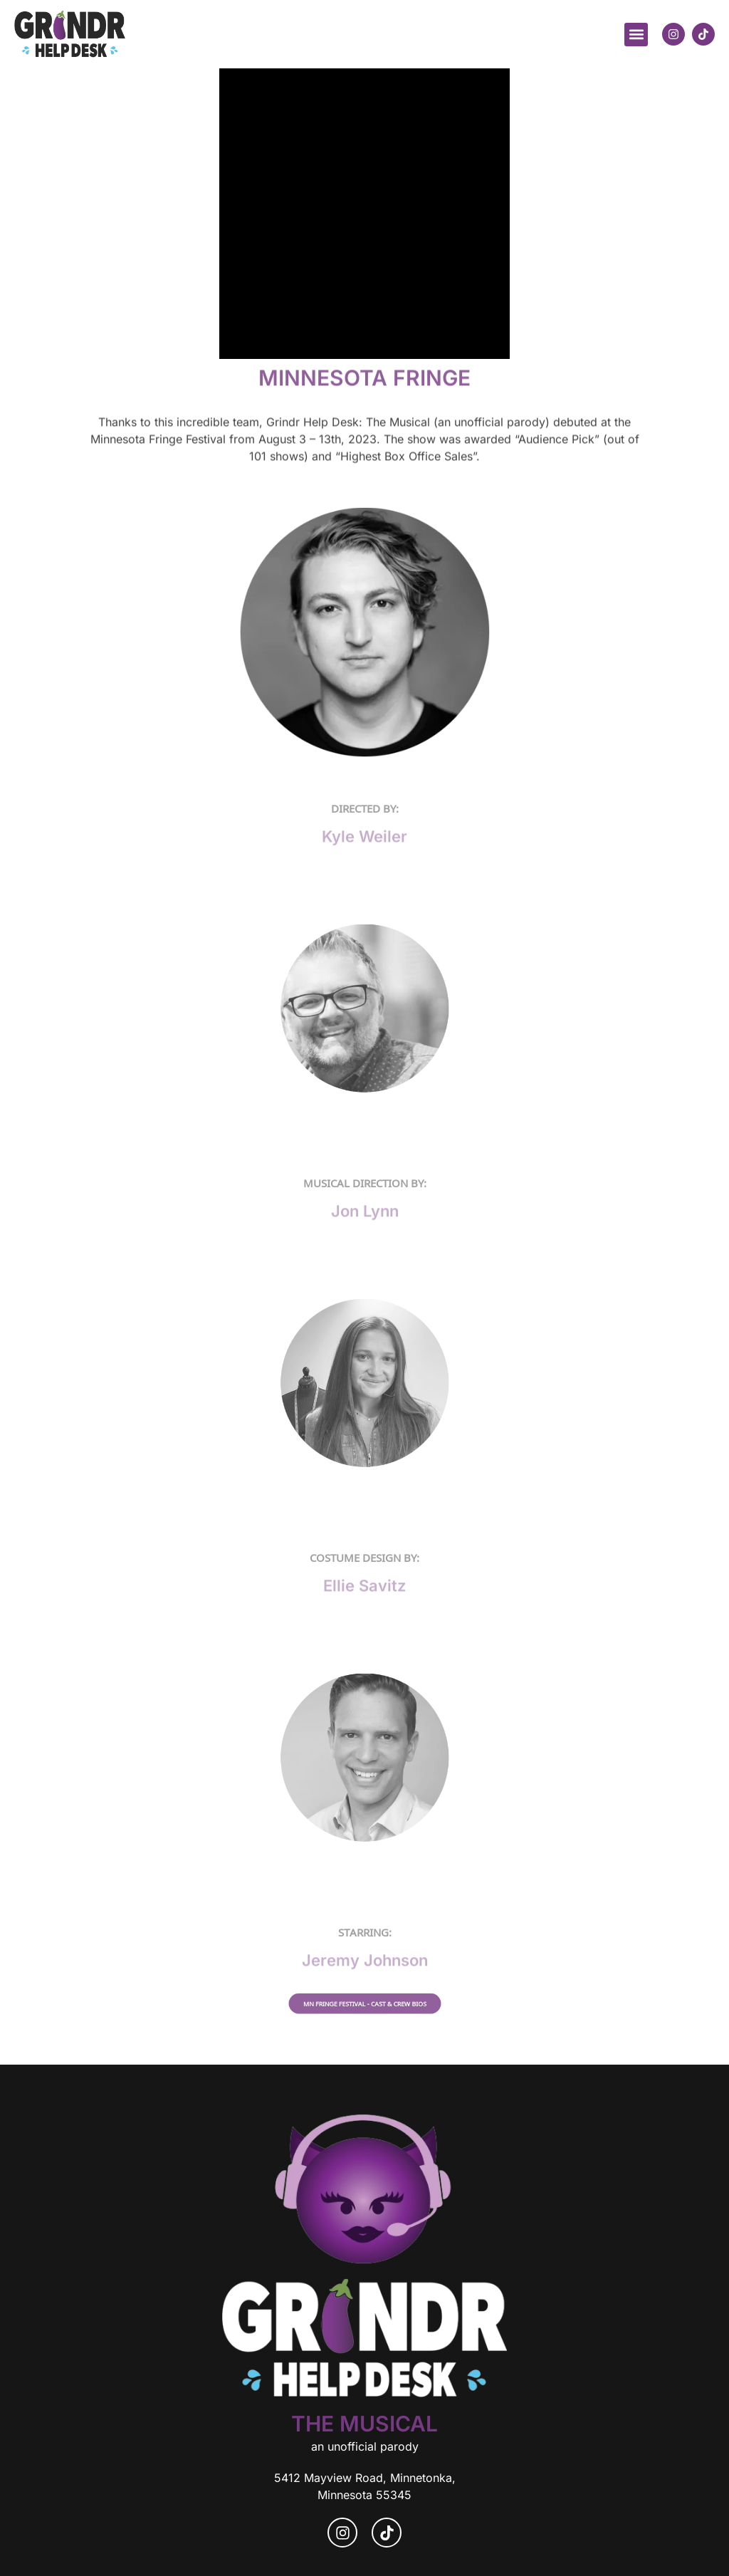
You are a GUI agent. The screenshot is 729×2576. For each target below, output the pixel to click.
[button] (636, 34)
